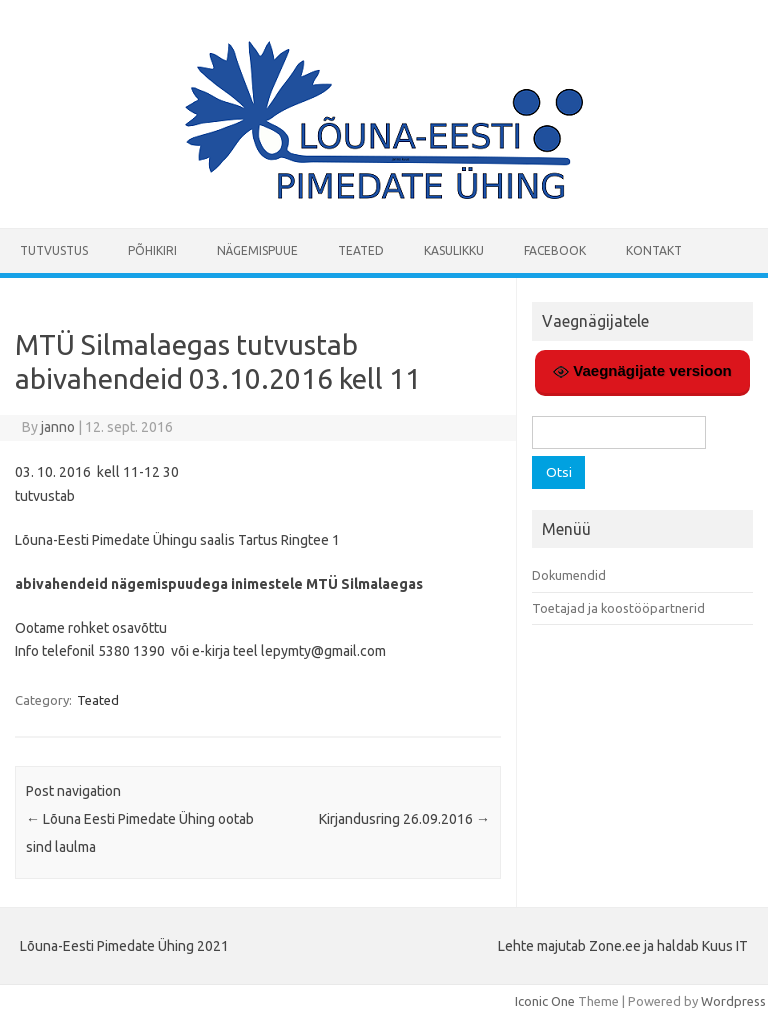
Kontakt (654, 250)
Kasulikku (454, 250)
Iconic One (545, 1001)
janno (58, 427)
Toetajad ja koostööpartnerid (618, 608)
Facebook (555, 250)
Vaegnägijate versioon (642, 371)
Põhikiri (152, 250)
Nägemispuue (257, 250)
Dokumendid (569, 575)
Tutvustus (54, 250)
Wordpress (733, 1001)
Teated (361, 250)
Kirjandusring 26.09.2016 (404, 819)
